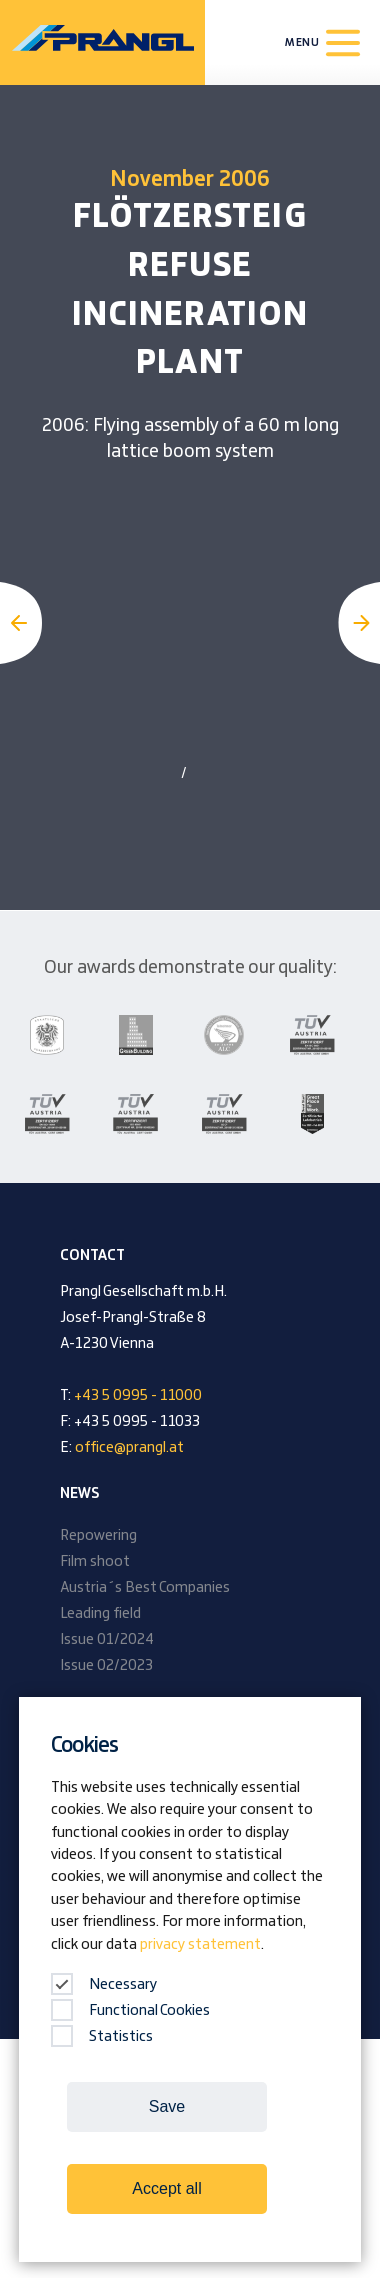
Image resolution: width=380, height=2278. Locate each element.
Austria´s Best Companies (145, 1588)
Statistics (102, 2037)
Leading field (100, 1614)
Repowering (98, 1536)
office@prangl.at (129, 1448)
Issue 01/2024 (107, 1640)
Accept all (166, 2188)
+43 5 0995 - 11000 (138, 1396)
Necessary (104, 1985)
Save (167, 2106)
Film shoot (95, 1562)
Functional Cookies (130, 2011)
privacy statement (200, 1945)
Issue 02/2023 (106, 1666)
